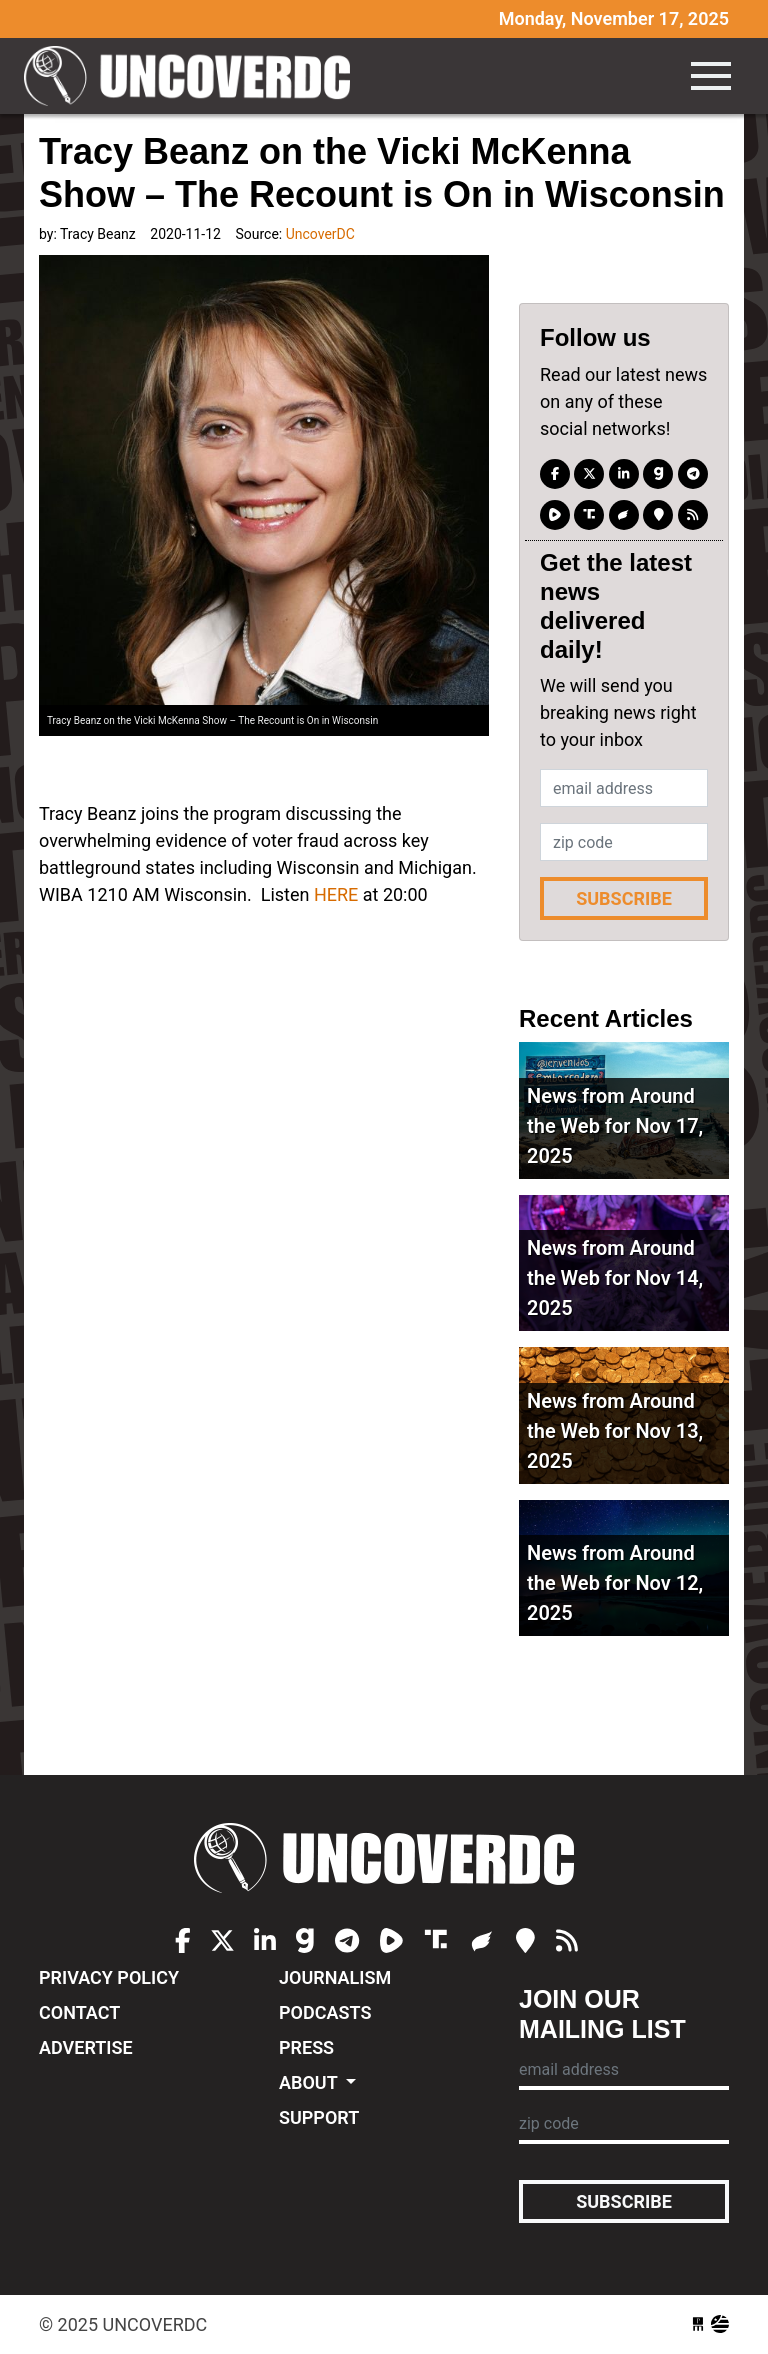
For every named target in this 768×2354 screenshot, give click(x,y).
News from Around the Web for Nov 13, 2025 (615, 1431)
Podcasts (325, 2012)
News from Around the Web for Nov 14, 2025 (615, 1278)
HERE (333, 894)
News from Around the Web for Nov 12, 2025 (615, 1583)
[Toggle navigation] (711, 76)
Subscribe (624, 898)
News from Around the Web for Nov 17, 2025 (615, 1126)
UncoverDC (194, 76)
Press (306, 2047)
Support (319, 2117)
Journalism (335, 1977)
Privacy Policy (109, 1977)
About (310, 2082)
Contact (79, 2012)
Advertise (86, 2047)
